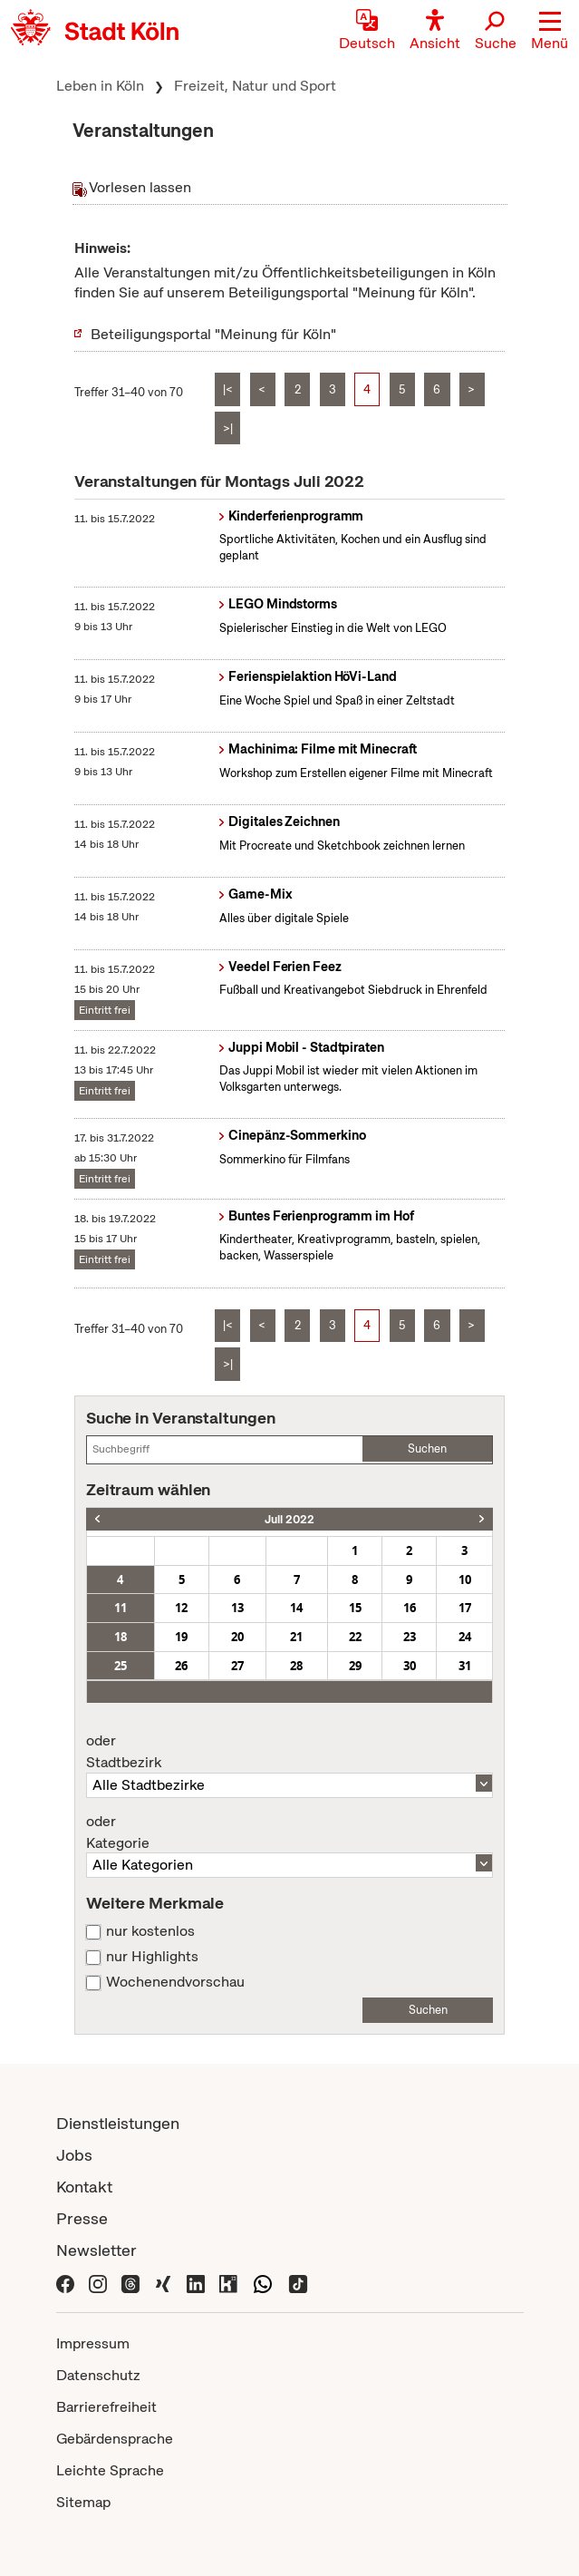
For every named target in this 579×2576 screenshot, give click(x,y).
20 (237, 1636)
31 (464, 1665)
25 (120, 1665)
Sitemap (83, 2502)
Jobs (74, 2154)
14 (296, 1607)
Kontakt (84, 2186)
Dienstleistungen (117, 2123)
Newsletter (96, 2250)
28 (296, 1665)
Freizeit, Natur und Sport (255, 85)
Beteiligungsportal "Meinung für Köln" (213, 334)
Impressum (93, 2343)
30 (409, 1665)
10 (464, 1579)
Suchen (427, 1448)
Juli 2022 (289, 1519)
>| (228, 428)
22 (355, 1636)
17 (464, 1607)
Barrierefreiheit (106, 2406)
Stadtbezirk (289, 1752)
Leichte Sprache (110, 2470)
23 (409, 1636)
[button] (549, 31)
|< (228, 389)
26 (181, 1665)
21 (296, 1636)
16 (409, 1607)
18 (120, 1636)
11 (120, 1607)
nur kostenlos (150, 1931)
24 (464, 1636)
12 (181, 1607)
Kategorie (289, 1832)
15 (355, 1607)
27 (237, 1665)
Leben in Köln (100, 85)
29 (355, 1665)
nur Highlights (152, 1956)
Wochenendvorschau (175, 1982)
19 (181, 1636)
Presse (82, 2218)
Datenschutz (98, 2375)
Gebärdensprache (114, 2438)
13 (237, 1607)
